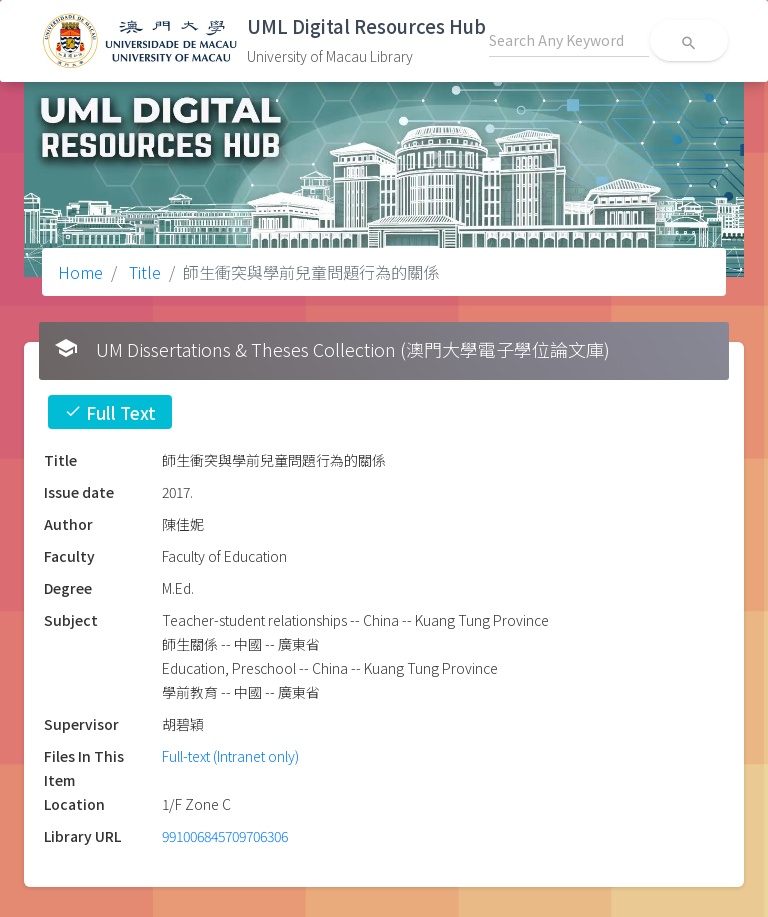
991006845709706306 (225, 836)
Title (143, 272)
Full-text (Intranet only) (230, 756)
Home (80, 272)
